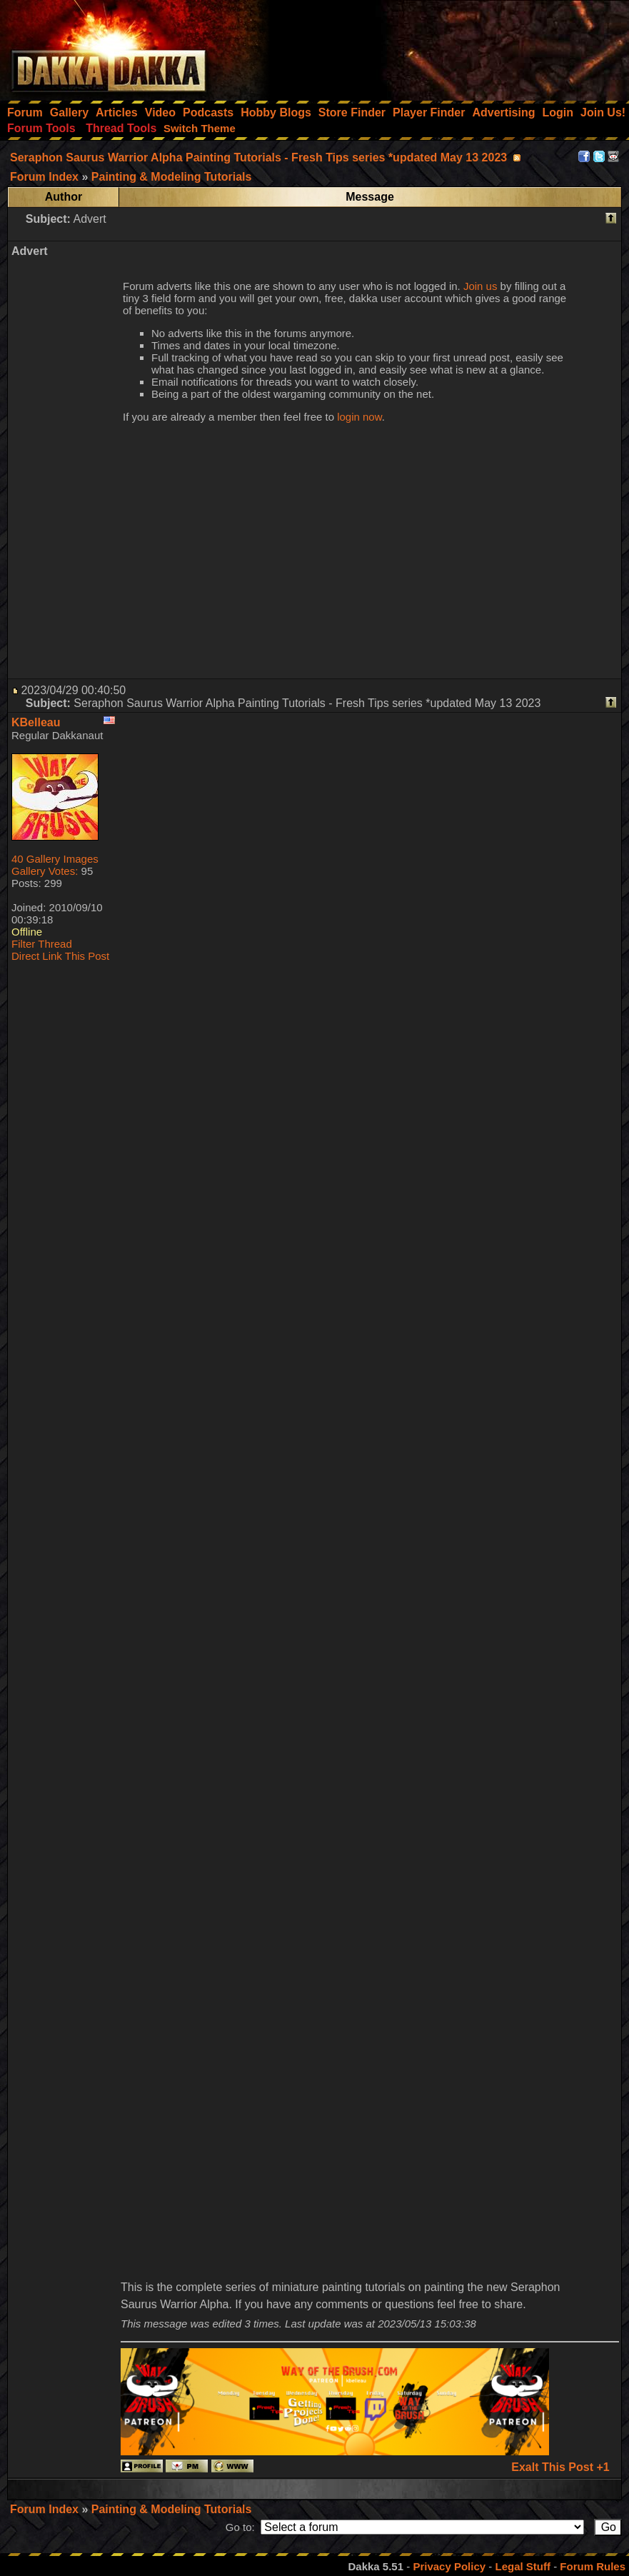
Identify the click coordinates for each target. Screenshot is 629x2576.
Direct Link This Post (60, 956)
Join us (480, 286)
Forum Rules (592, 2566)
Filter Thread (41, 944)
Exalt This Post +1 (560, 2467)
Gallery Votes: (44, 871)
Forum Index (45, 2509)
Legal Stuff (522, 2566)
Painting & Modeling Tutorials (171, 2509)
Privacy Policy (449, 2566)
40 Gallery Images (55, 859)
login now (359, 417)
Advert (89, 219)
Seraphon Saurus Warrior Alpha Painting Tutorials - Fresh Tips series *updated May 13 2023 (258, 157)
